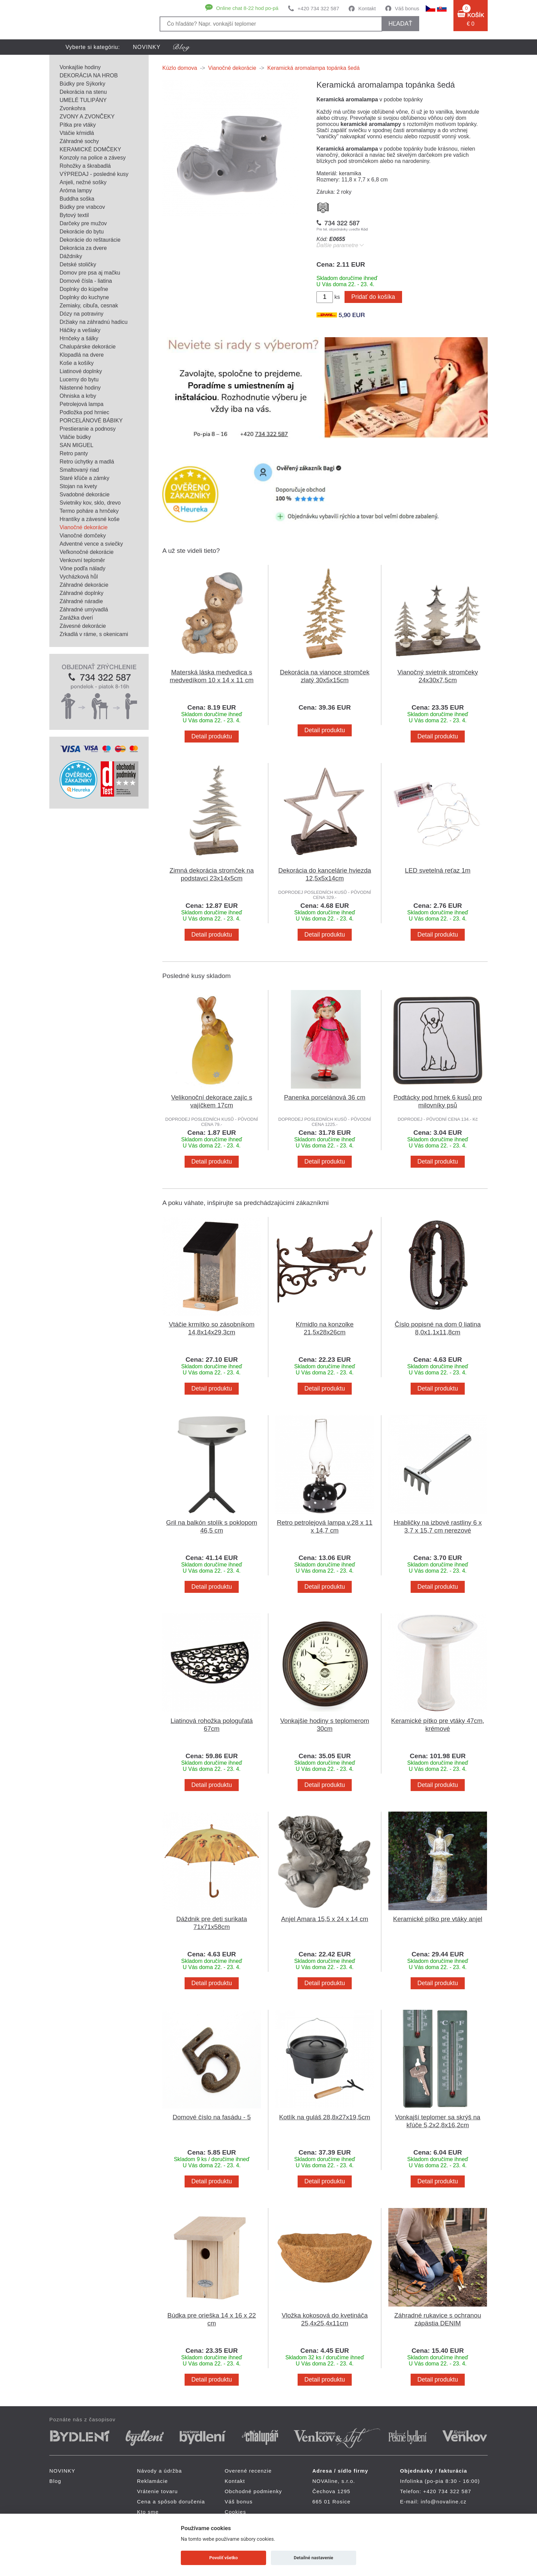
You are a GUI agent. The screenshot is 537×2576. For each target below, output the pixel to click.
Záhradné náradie (81, 601)
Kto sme (148, 2512)
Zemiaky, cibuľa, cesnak (89, 305)
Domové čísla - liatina (86, 281)
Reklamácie (152, 2481)
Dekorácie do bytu (82, 231)
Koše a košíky (77, 363)
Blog (55, 2481)
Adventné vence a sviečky (91, 544)
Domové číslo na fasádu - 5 (212, 2117)
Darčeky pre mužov (83, 223)
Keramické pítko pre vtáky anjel (438, 1919)
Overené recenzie (248, 2471)
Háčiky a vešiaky (80, 330)
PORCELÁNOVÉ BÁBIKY (91, 420)
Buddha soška (77, 199)
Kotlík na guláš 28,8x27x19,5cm (324, 2117)
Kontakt (367, 8)
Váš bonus (407, 8)
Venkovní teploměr (82, 560)
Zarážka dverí (76, 618)
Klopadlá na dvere (82, 355)
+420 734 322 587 (318, 8)
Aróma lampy (76, 190)
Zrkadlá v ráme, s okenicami (94, 634)
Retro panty (74, 453)
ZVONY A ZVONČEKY (87, 116)
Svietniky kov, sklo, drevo (90, 503)
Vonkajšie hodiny (80, 67)
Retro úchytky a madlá (87, 462)
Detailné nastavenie (313, 2557)
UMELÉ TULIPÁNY (83, 100)
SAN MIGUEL (76, 445)
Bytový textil (74, 215)
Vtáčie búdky (75, 437)
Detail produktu (211, 736)
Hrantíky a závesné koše (90, 519)
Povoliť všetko (223, 2557)
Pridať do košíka (373, 296)
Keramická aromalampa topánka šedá (313, 68)
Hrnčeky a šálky (79, 338)
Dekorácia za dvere (83, 248)
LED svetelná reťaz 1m (438, 870)
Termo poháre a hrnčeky (89, 511)
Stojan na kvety (78, 486)
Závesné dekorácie (83, 626)
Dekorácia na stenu (83, 92)
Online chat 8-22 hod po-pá (247, 8)
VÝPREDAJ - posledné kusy (94, 174)
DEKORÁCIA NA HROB (89, 75)
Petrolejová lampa (81, 404)
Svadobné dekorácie (85, 494)
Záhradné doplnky (81, 593)
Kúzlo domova (179, 68)
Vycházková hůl (79, 577)
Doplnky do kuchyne (84, 297)
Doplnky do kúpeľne (84, 289)
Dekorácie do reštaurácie (90, 240)
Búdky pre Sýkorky (82, 84)
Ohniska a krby (78, 396)
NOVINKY (147, 47)
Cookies (235, 2512)
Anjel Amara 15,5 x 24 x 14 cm (324, 1919)
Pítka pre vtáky (78, 125)
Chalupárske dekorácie (88, 347)
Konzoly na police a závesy (93, 158)
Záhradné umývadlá (84, 609)
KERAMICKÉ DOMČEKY (90, 149)
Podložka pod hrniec (84, 412)
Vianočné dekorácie (84, 527)
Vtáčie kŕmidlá (77, 133)
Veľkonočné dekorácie (87, 552)
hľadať (400, 23)
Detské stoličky (78, 264)
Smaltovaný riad (79, 470)
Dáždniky (71, 256)
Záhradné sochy (79, 141)
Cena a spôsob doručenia (171, 2501)
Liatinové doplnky (81, 371)
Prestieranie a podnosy (88, 429)
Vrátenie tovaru (157, 2491)
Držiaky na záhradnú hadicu (93, 322)
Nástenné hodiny (80, 388)
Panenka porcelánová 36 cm (324, 1097)
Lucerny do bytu (79, 379)
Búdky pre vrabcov (82, 207)
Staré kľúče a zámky (84, 478)
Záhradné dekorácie (84, 585)
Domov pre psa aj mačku (90, 273)
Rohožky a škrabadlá (85, 166)
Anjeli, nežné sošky (83, 182)
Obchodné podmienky (253, 2491)
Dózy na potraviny (81, 314)
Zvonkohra (73, 108)
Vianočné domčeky (83, 535)
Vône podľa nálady (82, 568)
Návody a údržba (159, 2471)
